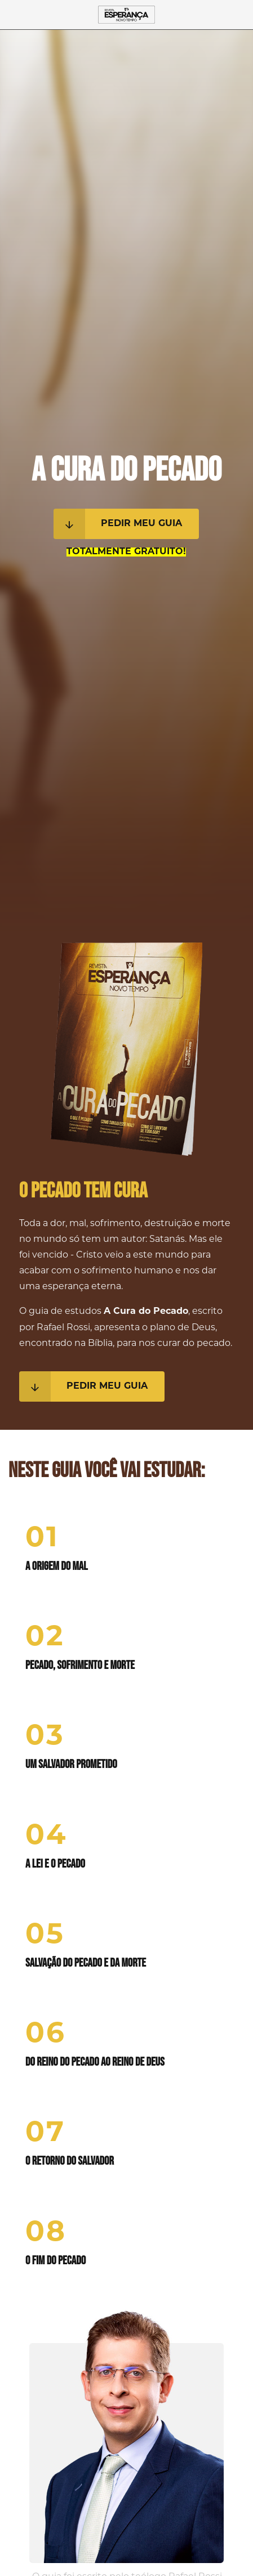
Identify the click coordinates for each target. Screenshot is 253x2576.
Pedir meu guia (118, 524)
